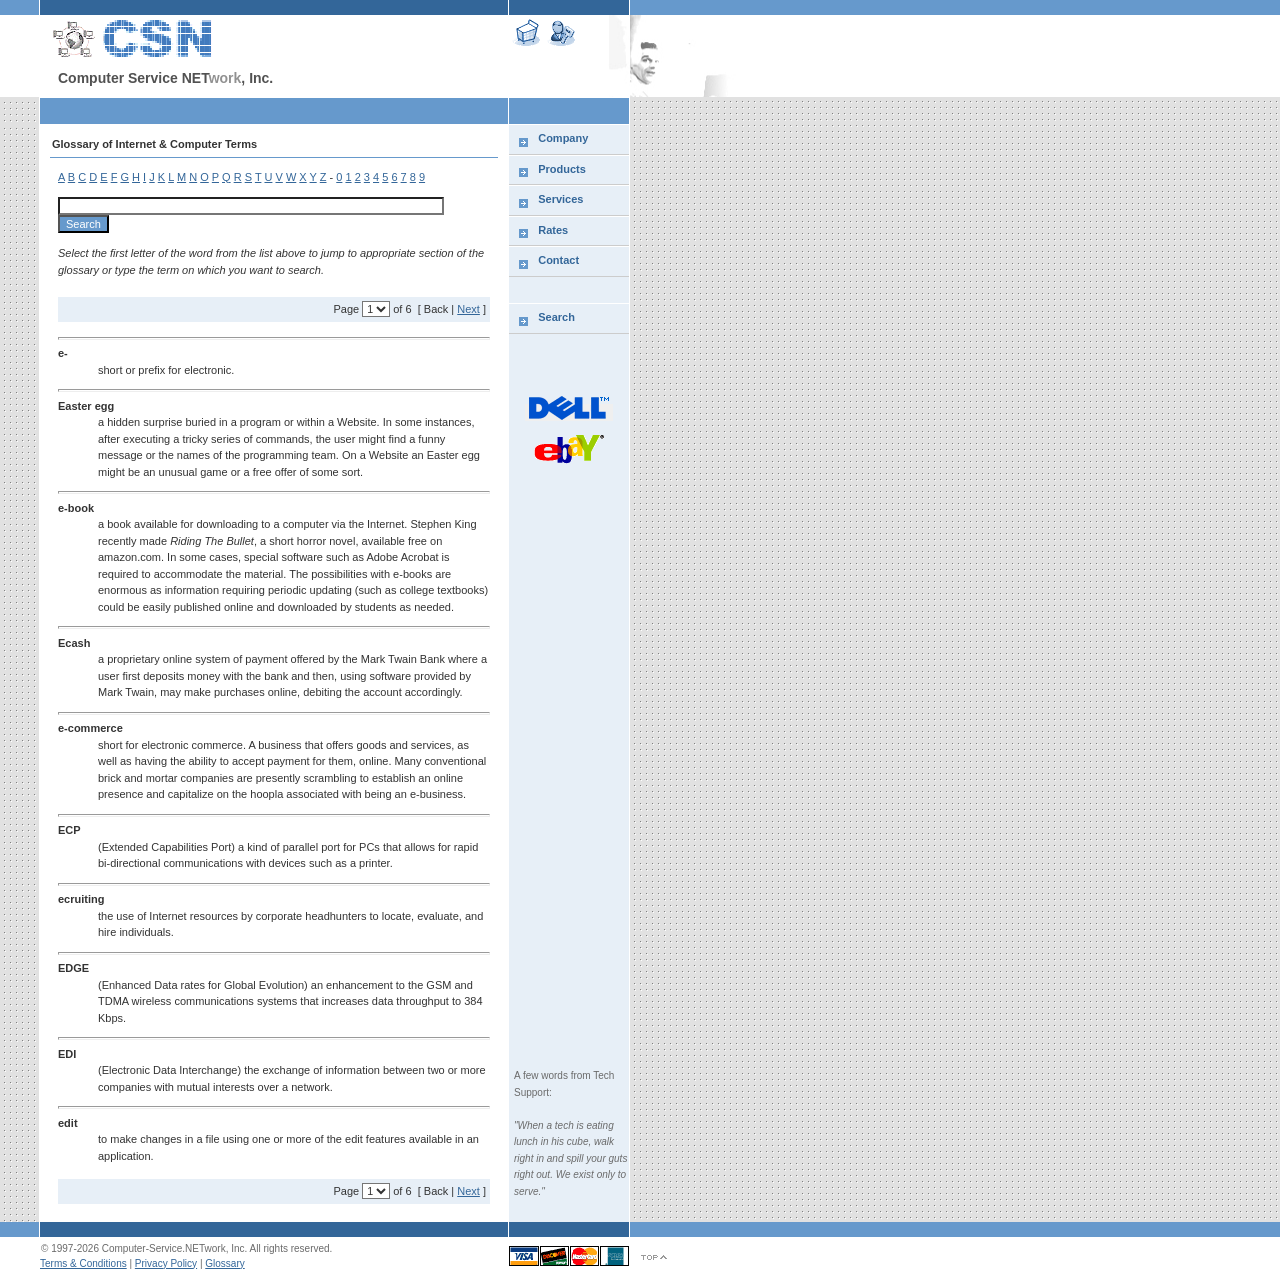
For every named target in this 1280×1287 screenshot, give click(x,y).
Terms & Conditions (83, 1263)
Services (560, 199)
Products (562, 169)
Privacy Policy (166, 1263)
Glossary (224, 1263)
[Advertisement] (274, 110)
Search (556, 317)
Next (468, 309)
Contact (558, 260)
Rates (553, 230)
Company (563, 138)
